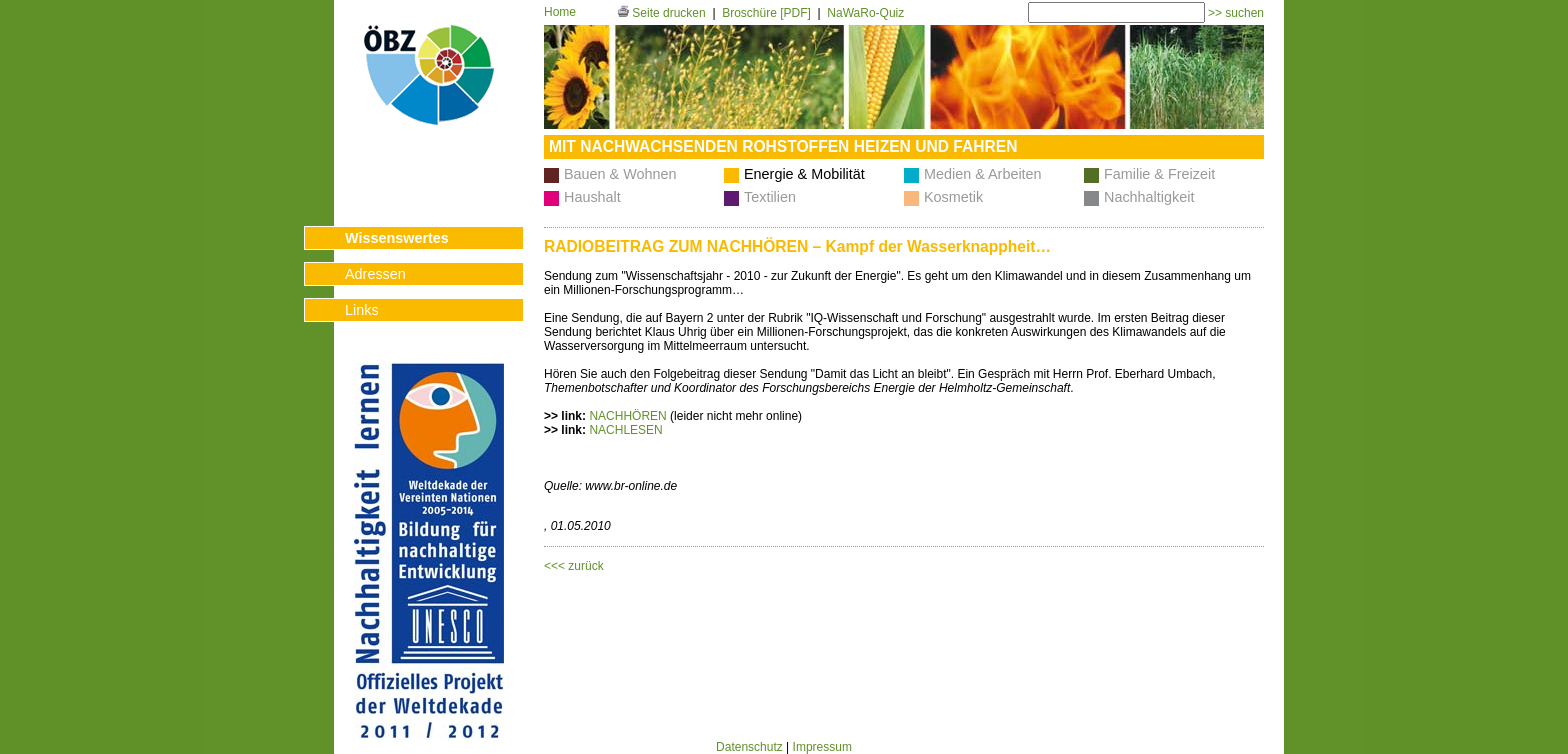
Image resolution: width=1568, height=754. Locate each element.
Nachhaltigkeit (1149, 197)
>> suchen (1234, 13)
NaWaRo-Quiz (865, 13)
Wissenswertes (397, 238)
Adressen (375, 274)
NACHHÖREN (627, 416)
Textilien (770, 197)
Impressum (822, 747)
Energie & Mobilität (804, 174)
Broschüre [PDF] (766, 13)
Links (362, 310)
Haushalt (592, 197)
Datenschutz (749, 747)
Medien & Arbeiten (983, 174)
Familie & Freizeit (1159, 174)
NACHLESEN (625, 430)
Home (560, 12)
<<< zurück (574, 566)
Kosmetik (953, 197)
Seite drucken (661, 13)
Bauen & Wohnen (620, 174)
